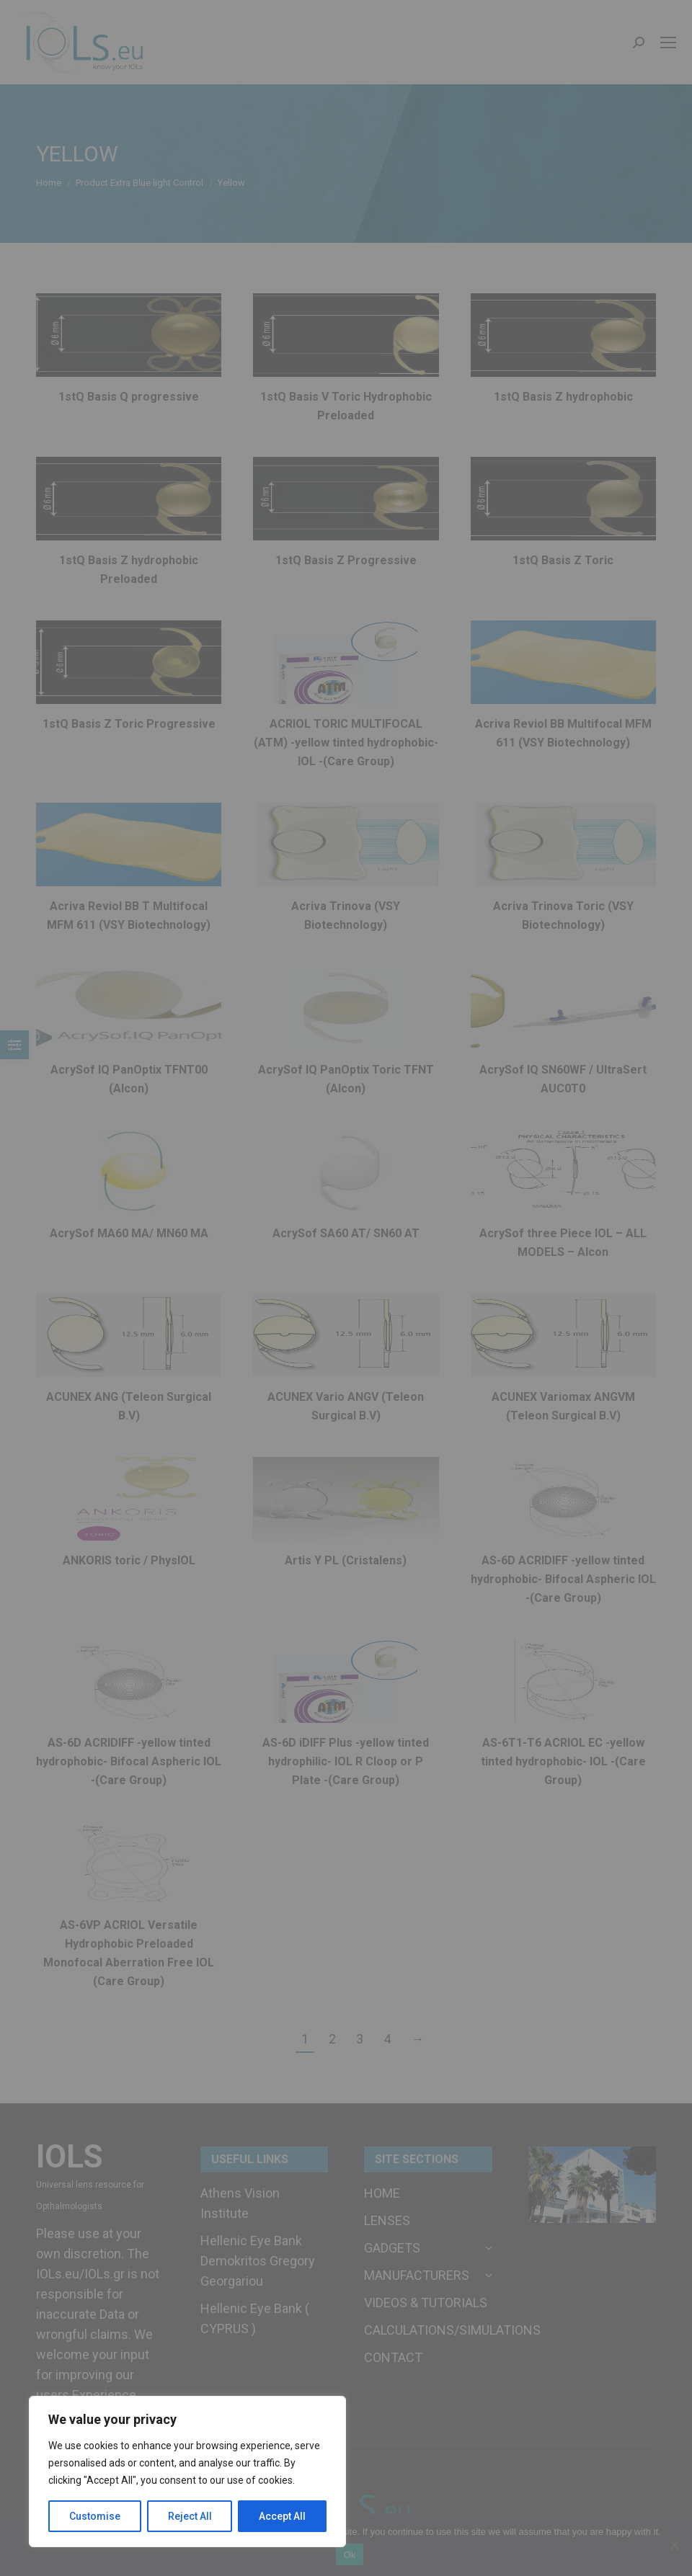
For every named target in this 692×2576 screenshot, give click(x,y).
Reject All (190, 2516)
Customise (94, 2516)
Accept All (282, 2516)
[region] (187, 2471)
